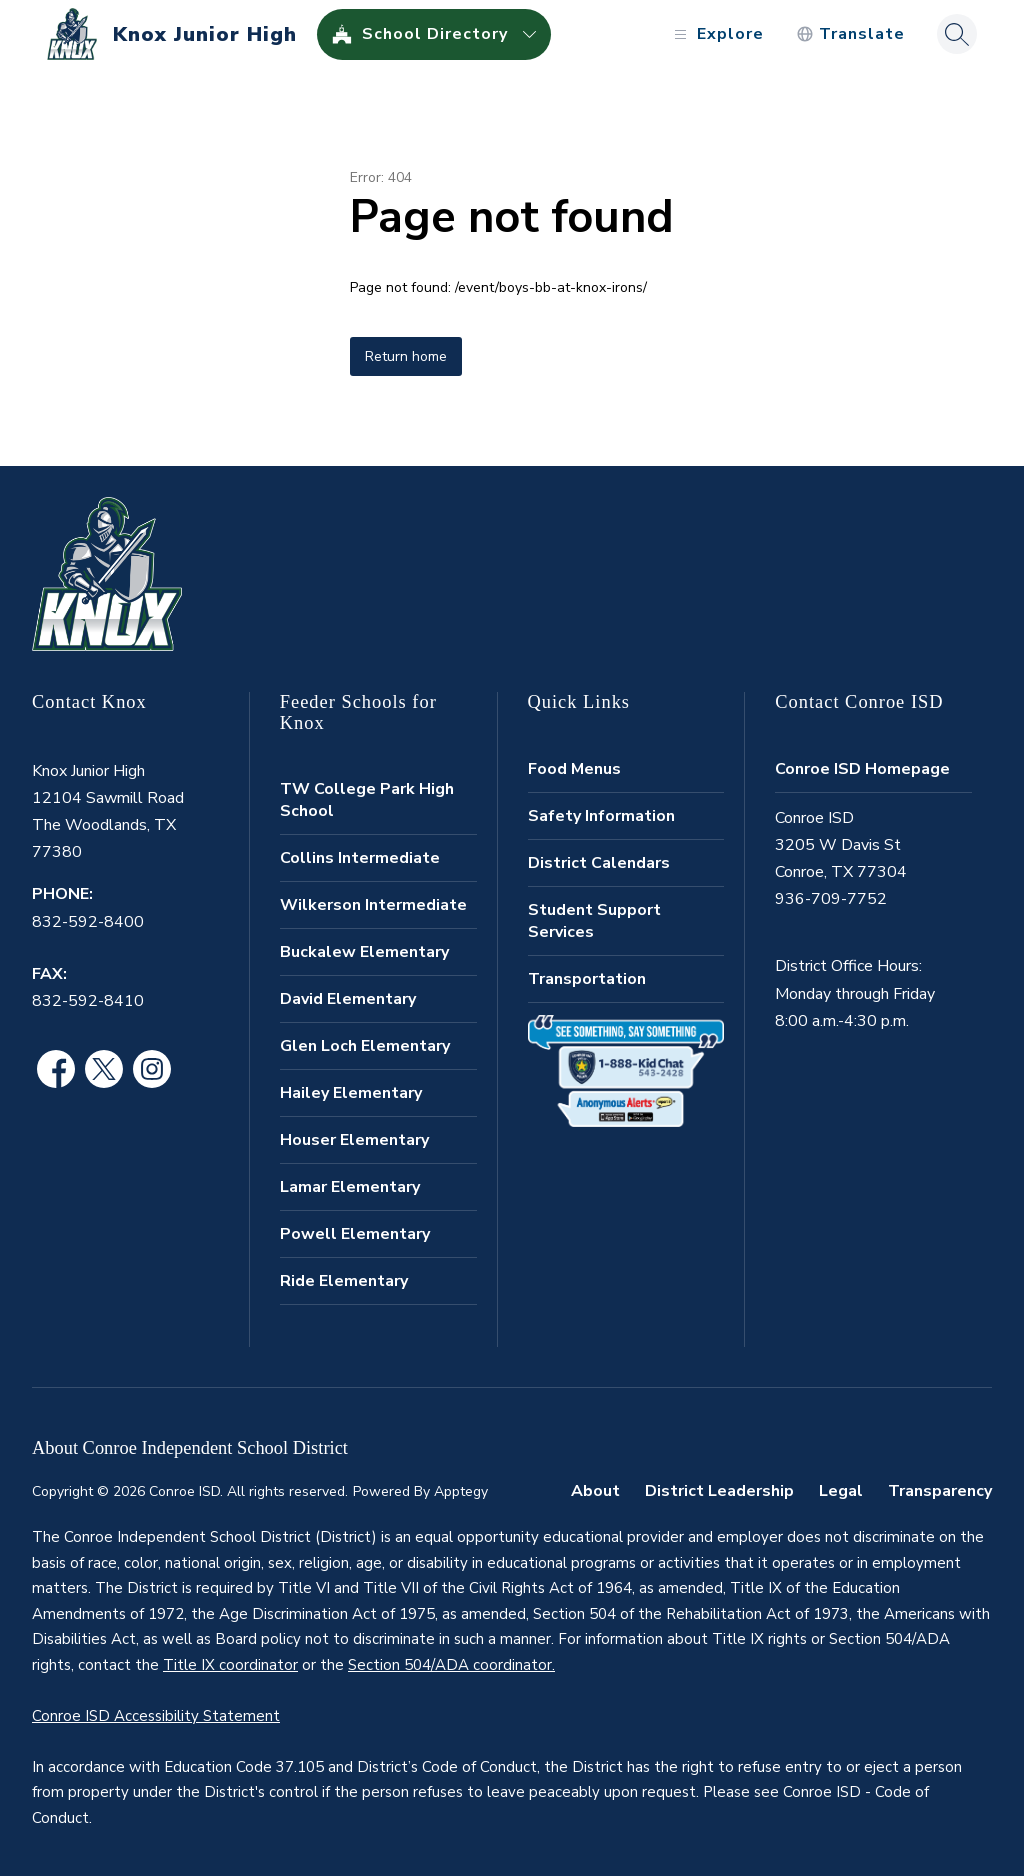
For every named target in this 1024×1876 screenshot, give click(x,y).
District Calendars (599, 863)
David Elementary (348, 999)
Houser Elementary (354, 1140)
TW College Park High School (367, 800)
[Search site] (957, 34)
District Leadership (719, 1491)
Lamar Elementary (350, 1187)
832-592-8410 (88, 1001)
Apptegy (461, 1491)
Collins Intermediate (360, 858)
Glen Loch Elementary (365, 1046)
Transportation (587, 979)
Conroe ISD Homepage (862, 769)
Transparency (940, 1491)
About (595, 1491)
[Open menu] (716, 34)
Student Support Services (594, 921)
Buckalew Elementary (364, 952)
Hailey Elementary (351, 1093)
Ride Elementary (344, 1281)
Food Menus (574, 769)
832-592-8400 (88, 922)
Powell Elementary (355, 1234)
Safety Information (601, 816)
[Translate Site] (850, 34)
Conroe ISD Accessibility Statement (156, 1716)
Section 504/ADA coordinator (450, 1665)
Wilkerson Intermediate (373, 905)
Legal (841, 1491)
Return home (406, 356)
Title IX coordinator (230, 1665)
